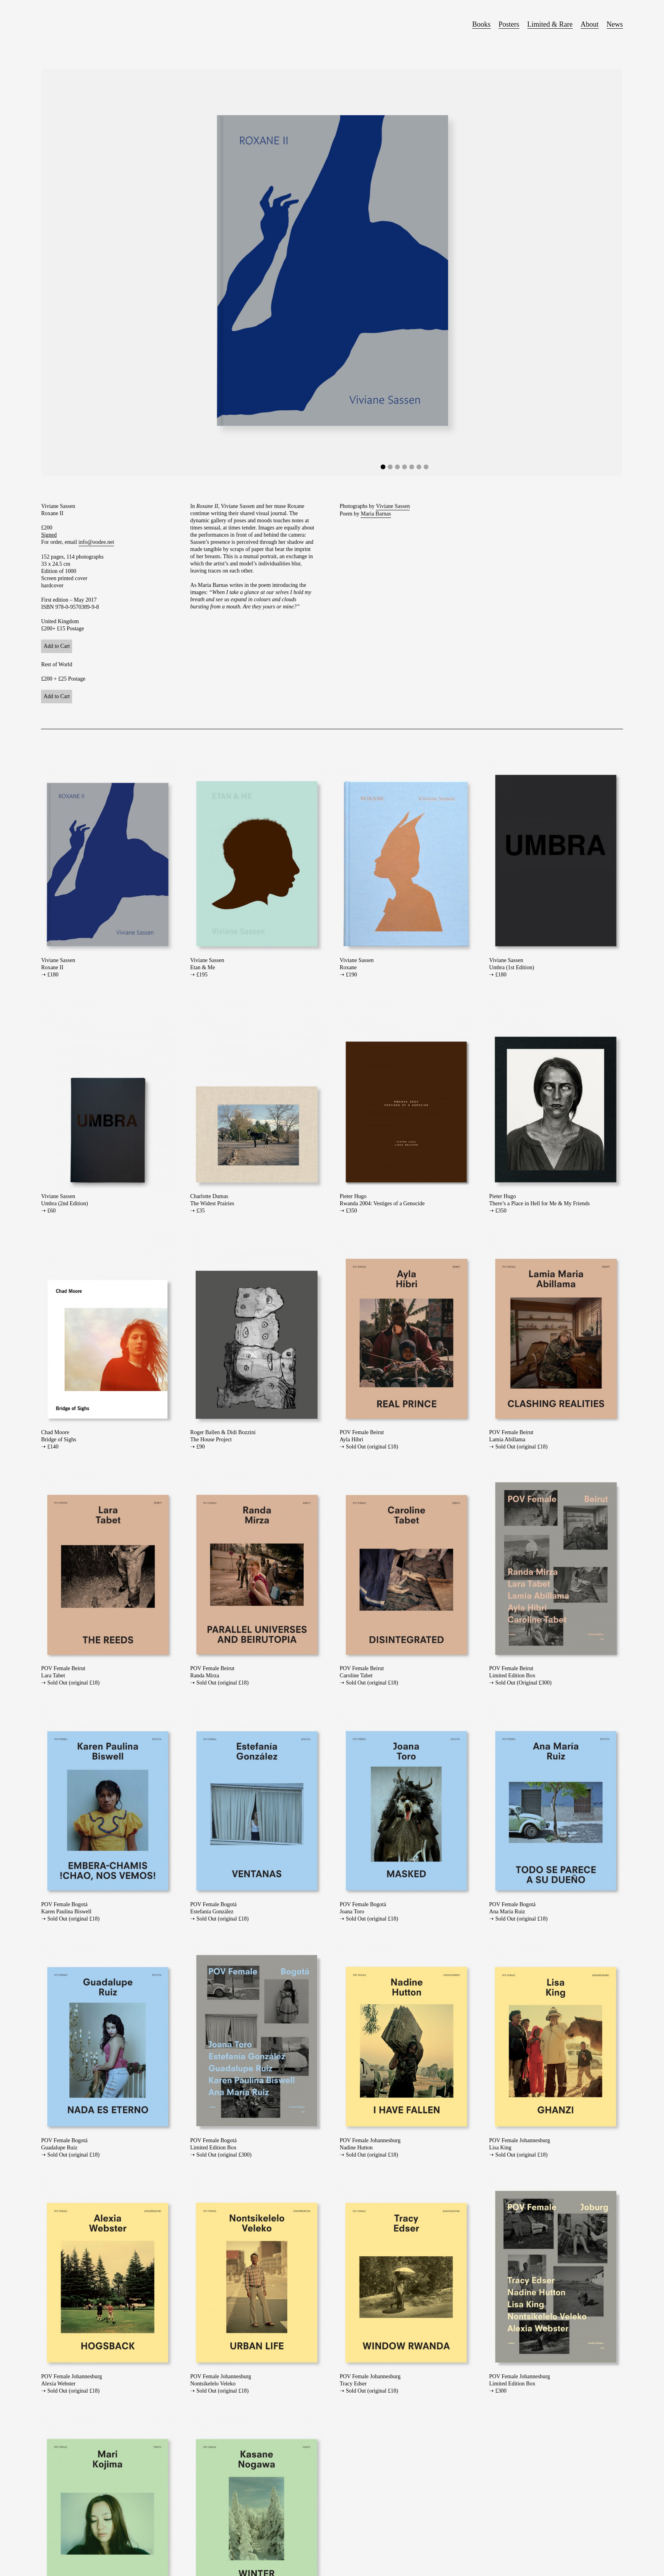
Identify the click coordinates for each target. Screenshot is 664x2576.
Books (481, 24)
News (615, 24)
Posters (509, 24)
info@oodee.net (96, 542)
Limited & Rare (550, 24)
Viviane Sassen (393, 506)
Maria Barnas (376, 514)
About (590, 24)
